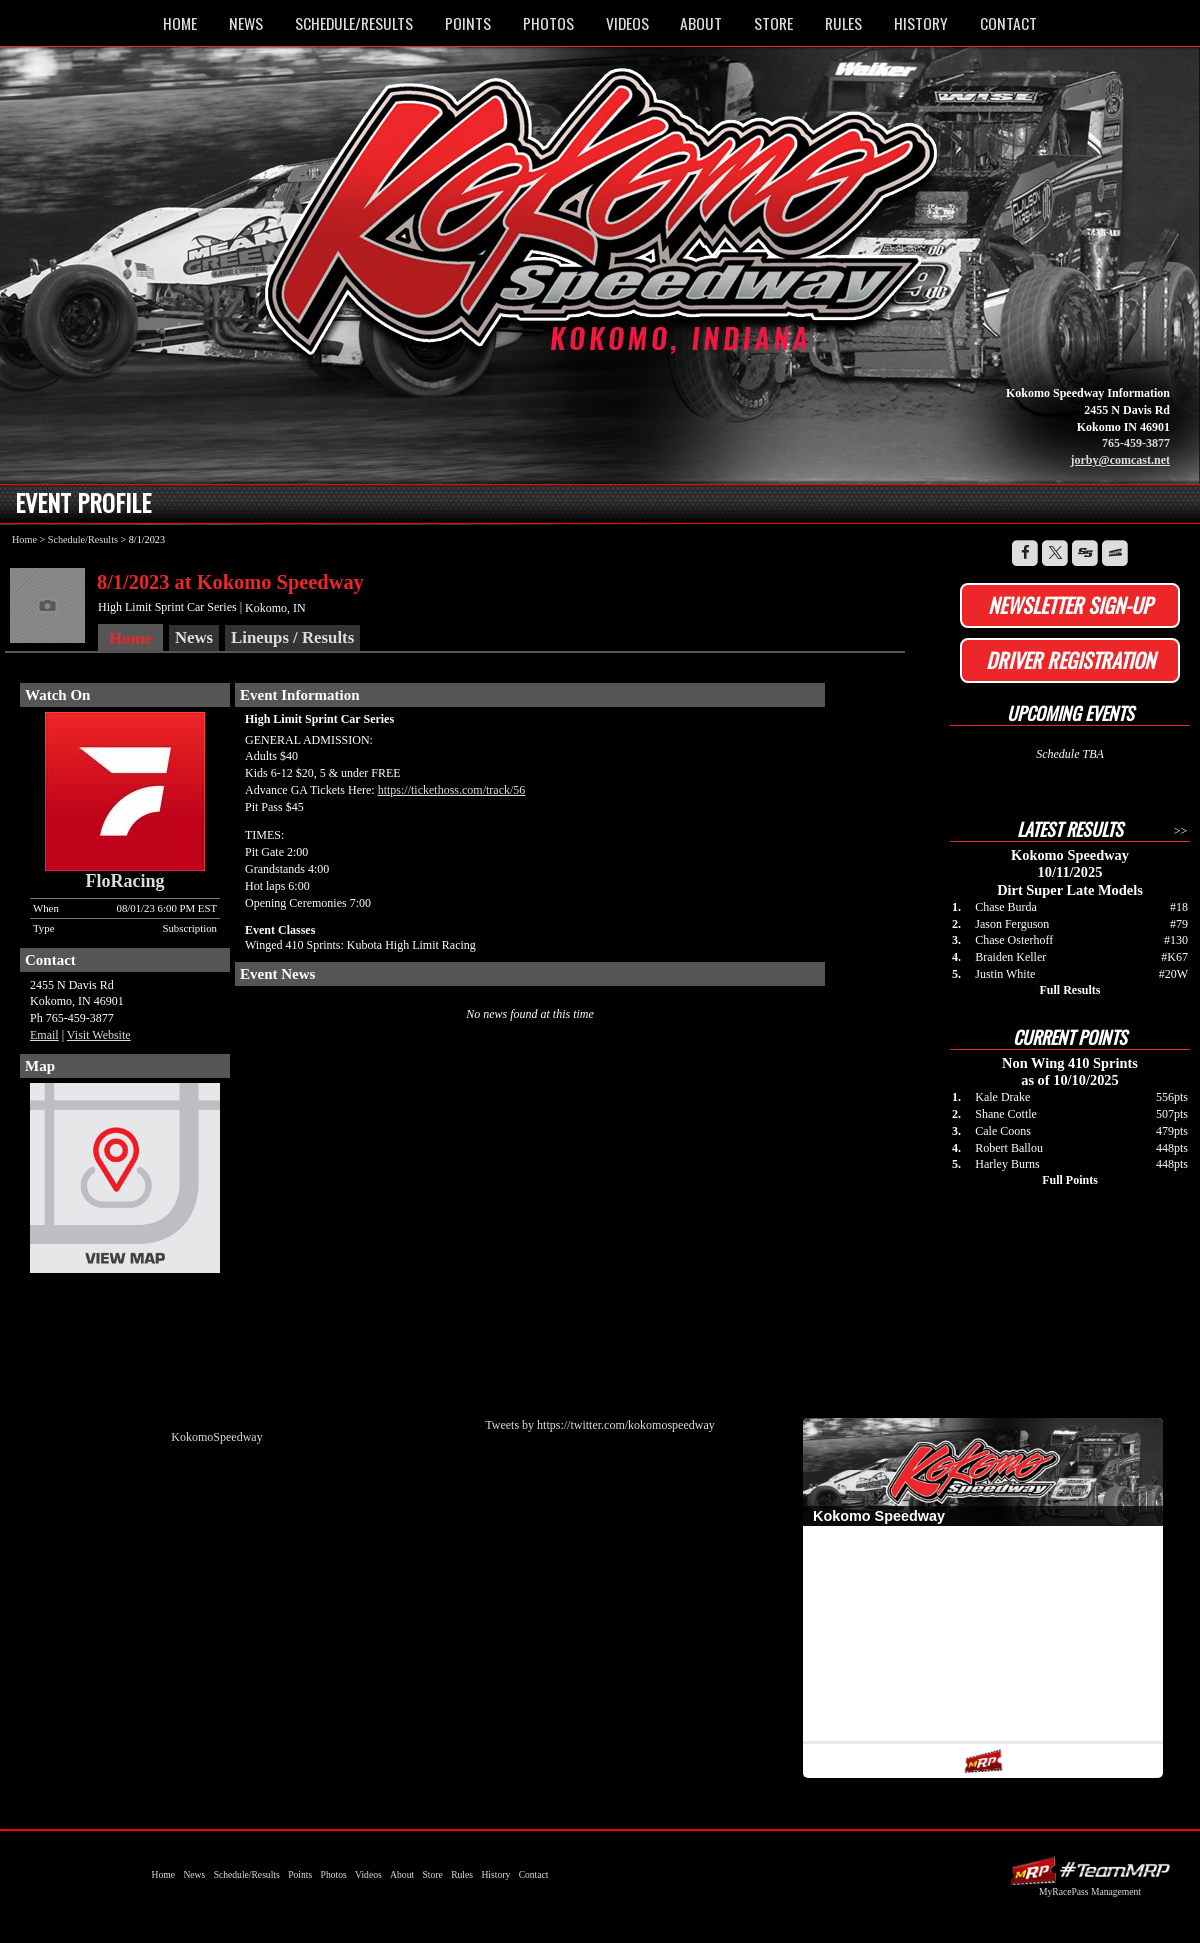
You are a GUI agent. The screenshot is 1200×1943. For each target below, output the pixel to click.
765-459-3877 (1136, 443)
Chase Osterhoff (1014, 940)
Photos (548, 23)
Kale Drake (1002, 1097)
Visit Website (99, 1035)
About (701, 23)
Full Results (1069, 990)
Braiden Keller (1010, 957)
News (246, 23)
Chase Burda (1006, 907)
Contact (1008, 23)
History (921, 23)
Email (44, 1035)
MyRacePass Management (1090, 1891)
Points (468, 23)
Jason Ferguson (1012, 924)
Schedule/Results (354, 23)
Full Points (1070, 1180)
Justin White (1005, 974)
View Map (125, 1183)
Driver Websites (1090, 1870)
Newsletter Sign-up (1070, 605)
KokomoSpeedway (216, 1437)
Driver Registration (1070, 660)
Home (180, 23)
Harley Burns (1007, 1164)
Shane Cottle (1006, 1114)
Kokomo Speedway (605, 223)
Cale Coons (1003, 1131)
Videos (627, 23)
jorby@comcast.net (1120, 460)
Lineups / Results (292, 637)
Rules (843, 23)
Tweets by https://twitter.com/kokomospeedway (599, 1425)
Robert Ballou (1009, 1148)
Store (773, 23)
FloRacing (125, 881)
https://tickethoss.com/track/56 (452, 790)
